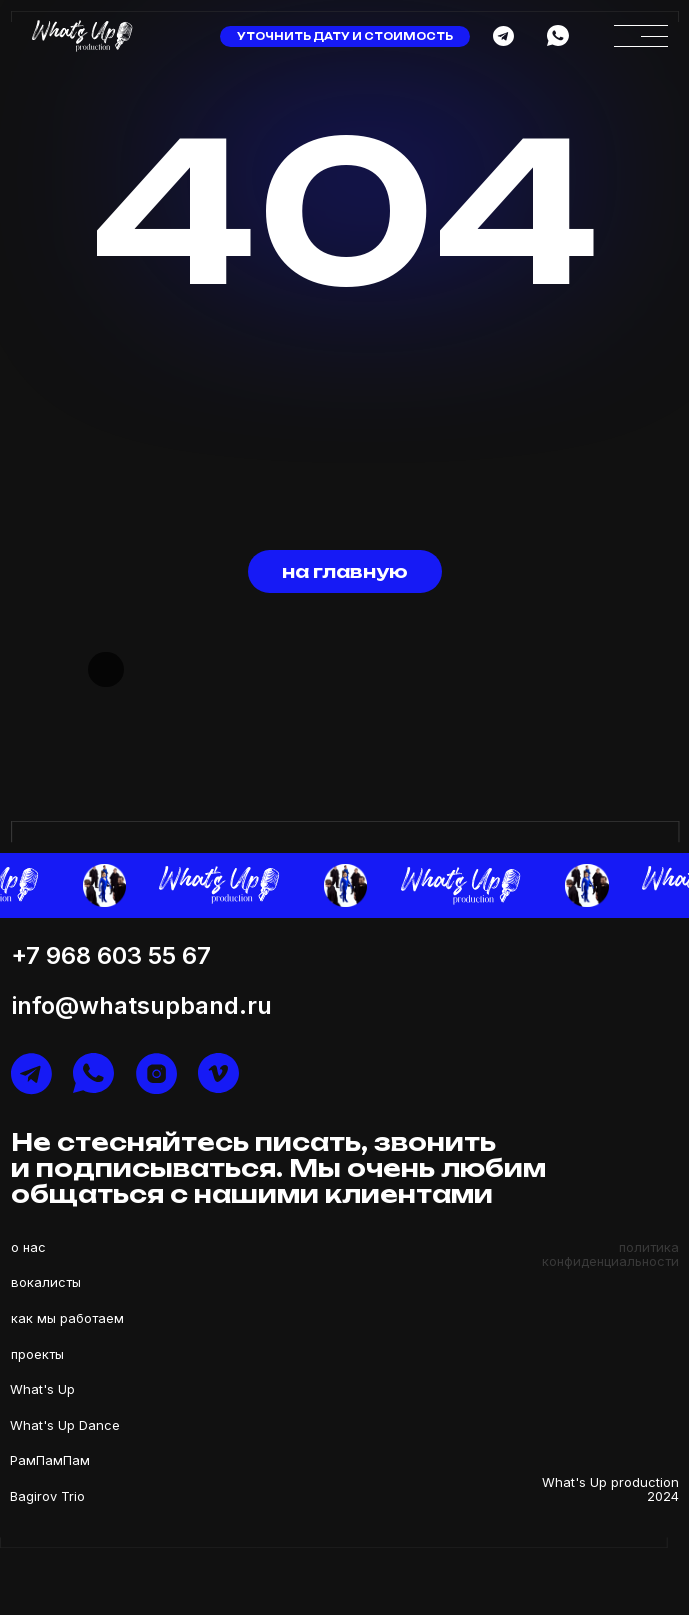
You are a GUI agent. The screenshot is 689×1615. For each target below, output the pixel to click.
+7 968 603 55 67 (111, 955)
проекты (37, 1354)
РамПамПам (50, 1460)
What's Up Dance (65, 1425)
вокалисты (46, 1282)
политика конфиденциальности (610, 1254)
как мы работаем (67, 1318)
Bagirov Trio (47, 1496)
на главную (345, 571)
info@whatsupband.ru (141, 1005)
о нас (28, 1247)
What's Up (42, 1389)
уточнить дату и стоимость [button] (345, 36)
